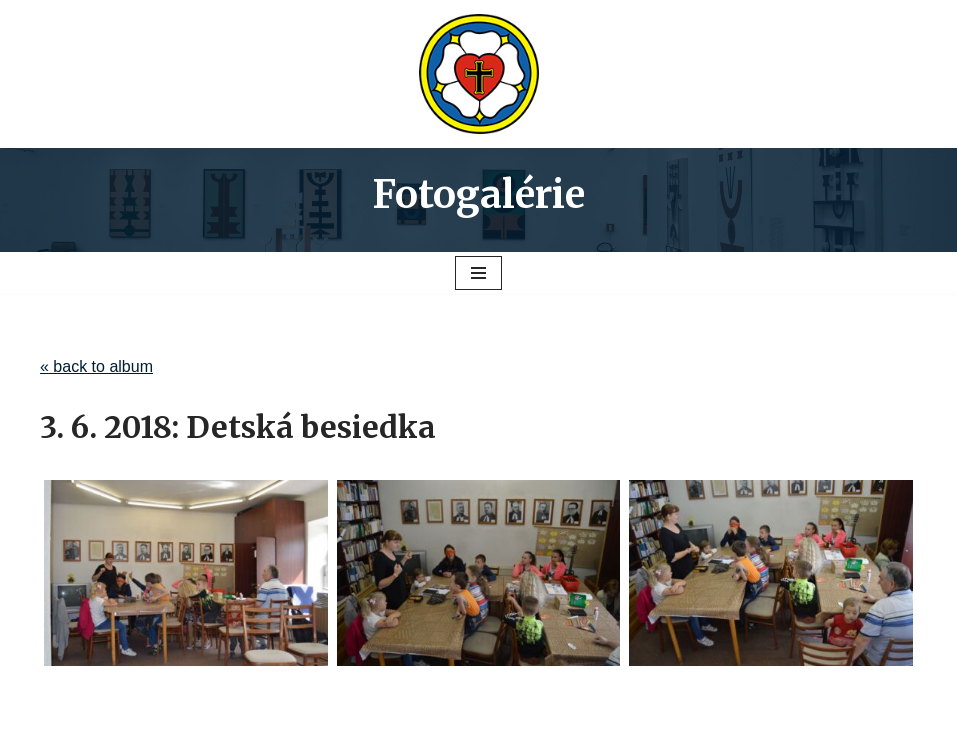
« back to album (96, 366)
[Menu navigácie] (478, 273)
